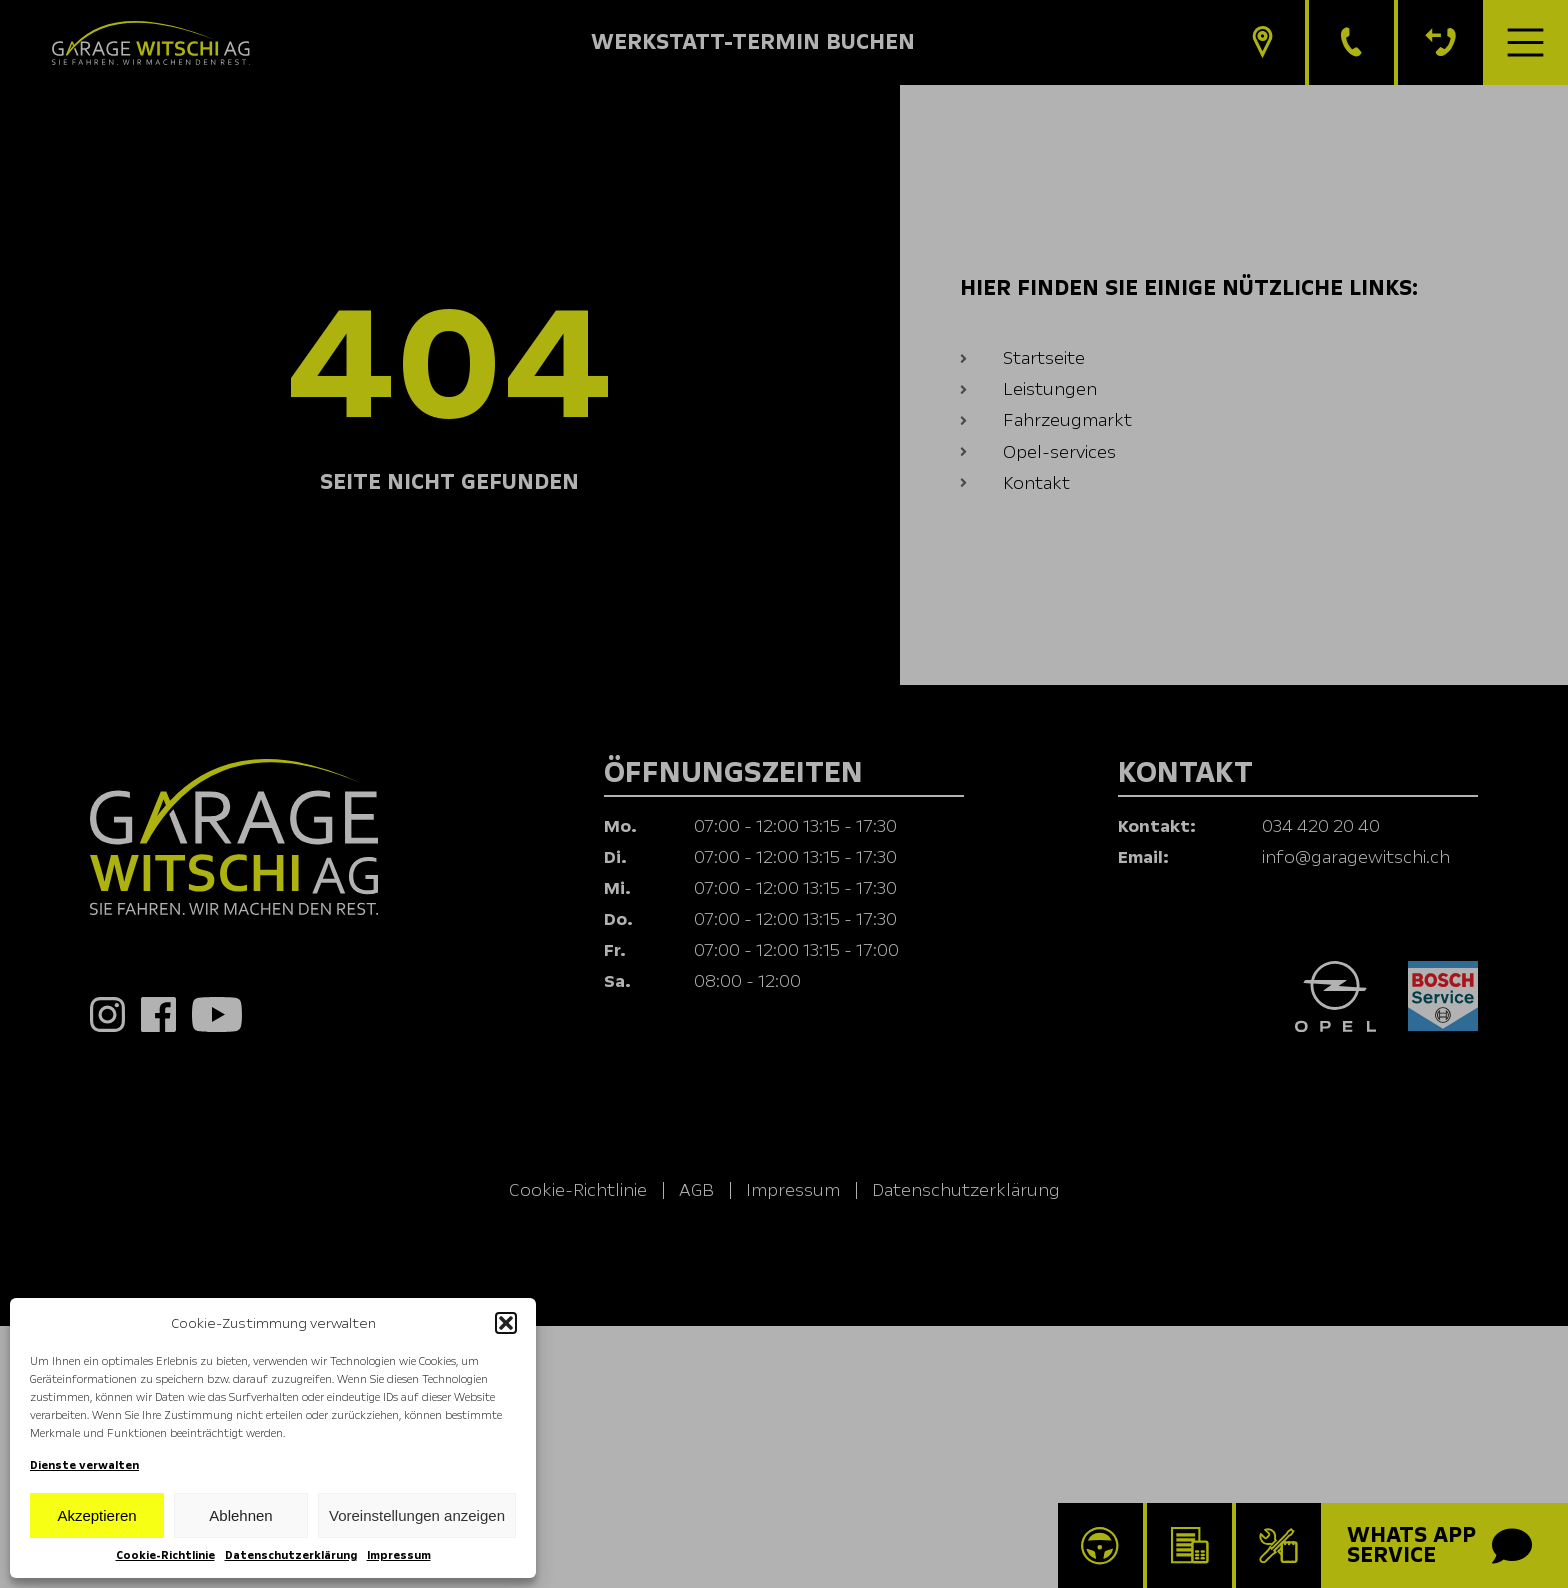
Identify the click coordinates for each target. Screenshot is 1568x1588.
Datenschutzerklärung (291, 1555)
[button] (506, 1323)
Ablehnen (240, 1515)
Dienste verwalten (84, 1465)
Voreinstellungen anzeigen (417, 1515)
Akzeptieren (96, 1515)
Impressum (399, 1555)
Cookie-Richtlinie (165, 1555)
